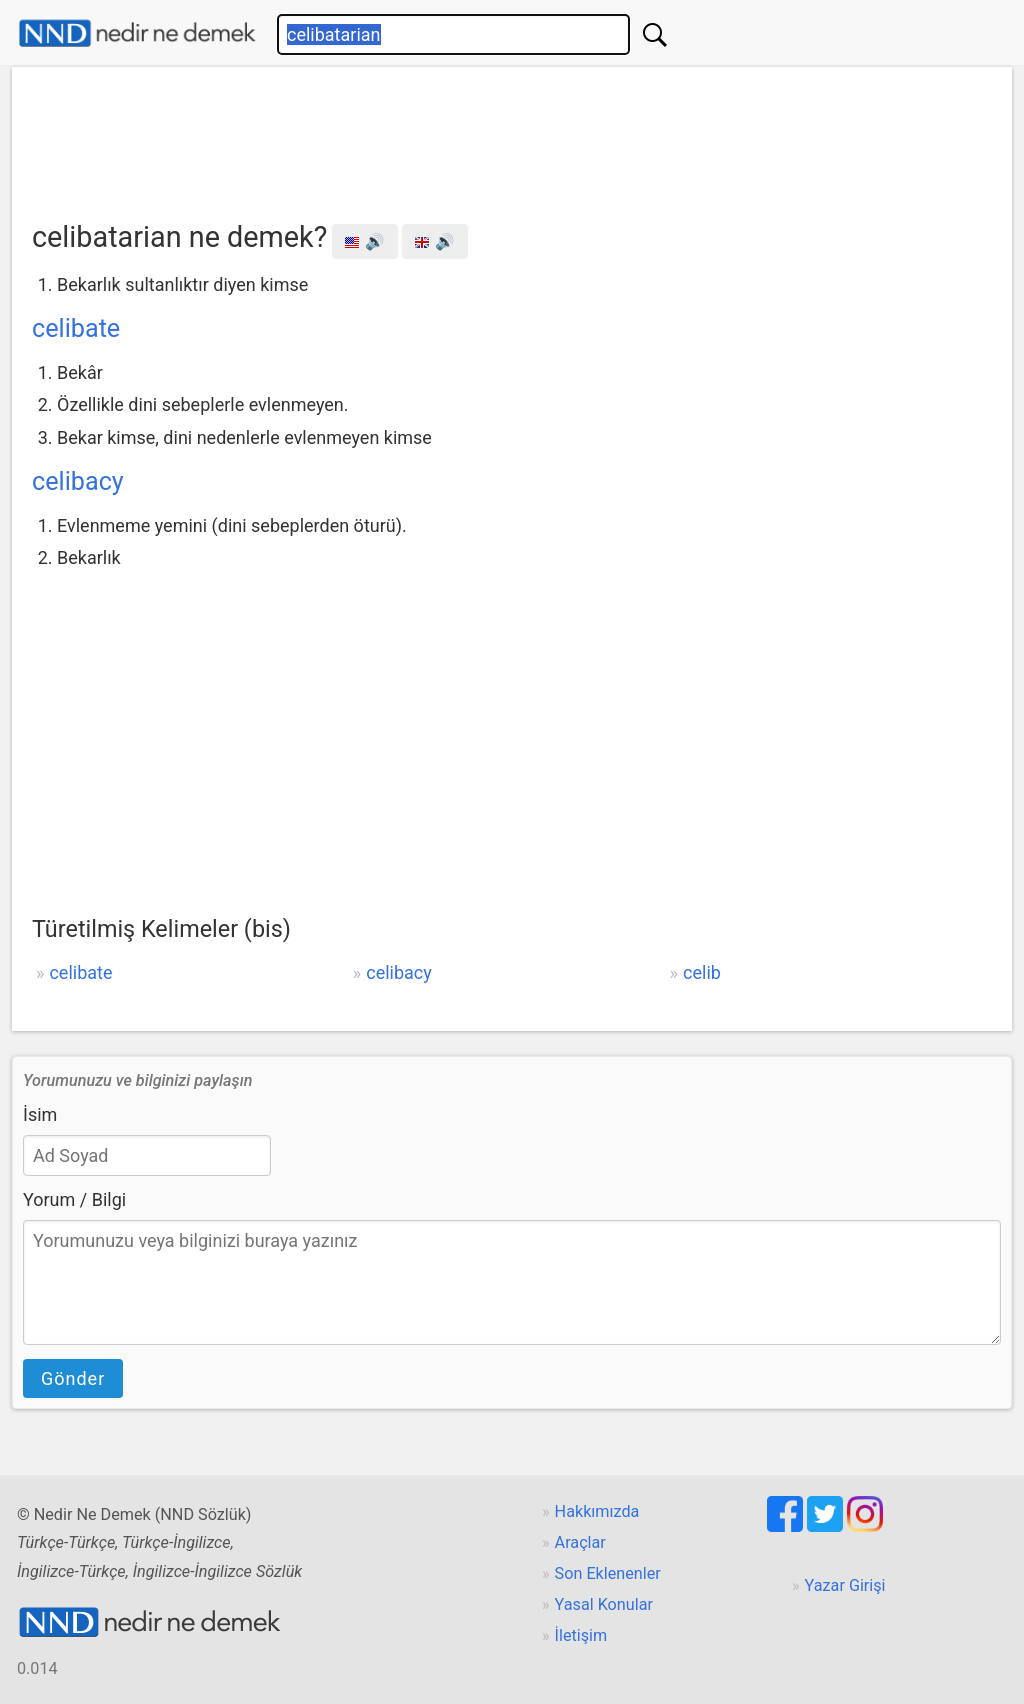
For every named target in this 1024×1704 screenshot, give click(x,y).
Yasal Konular (604, 1604)
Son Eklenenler (608, 1573)
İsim (40, 1114)
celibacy (78, 481)
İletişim (581, 1635)
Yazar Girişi (845, 1585)
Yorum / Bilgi (74, 1199)
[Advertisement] (512, 137)
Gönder (73, 1378)
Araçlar (580, 1542)
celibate (76, 328)
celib (702, 972)
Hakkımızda (597, 1511)
